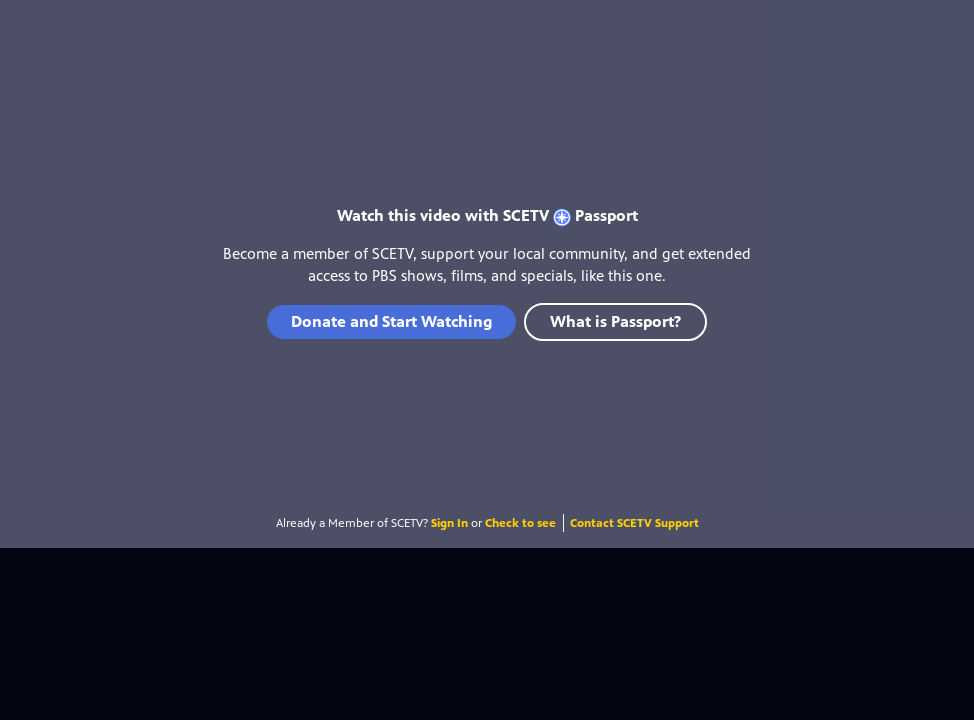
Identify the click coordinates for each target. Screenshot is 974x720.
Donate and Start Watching (391, 321)
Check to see (520, 523)
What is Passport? (615, 321)
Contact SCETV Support (634, 523)
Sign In (449, 523)
